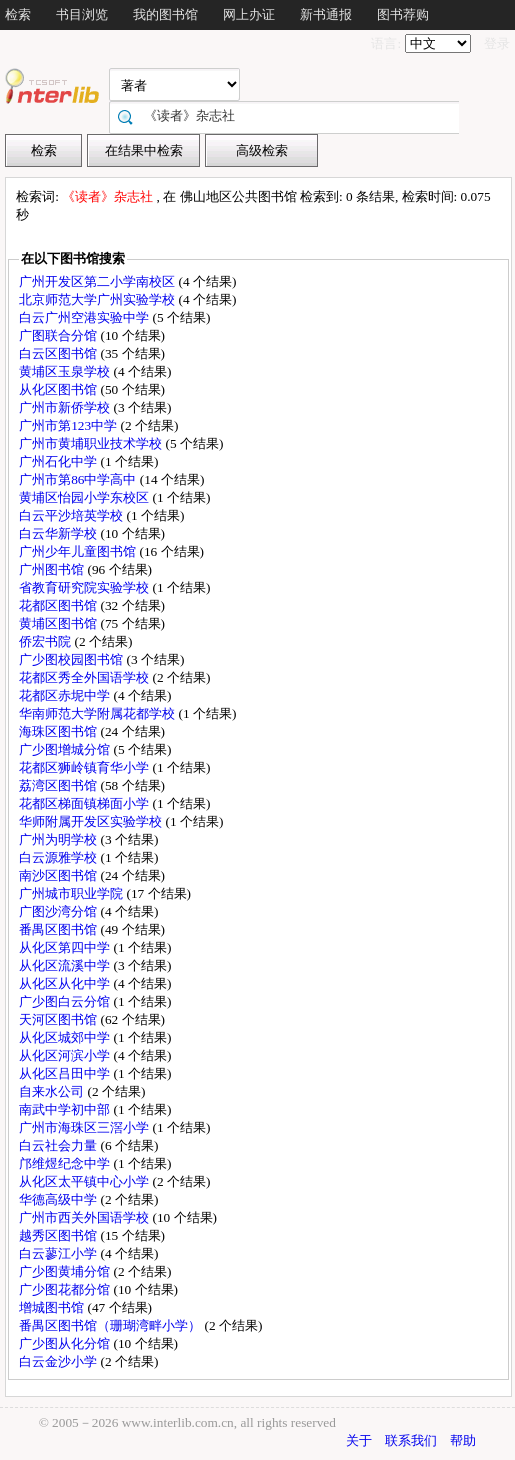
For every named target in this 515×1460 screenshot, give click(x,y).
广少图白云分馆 (66, 1001)
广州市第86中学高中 (79, 479)
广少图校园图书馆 (72, 659)
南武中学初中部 (66, 1109)
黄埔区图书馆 (59, 623)
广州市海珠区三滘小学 (85, 1127)
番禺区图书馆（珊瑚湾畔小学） (111, 1325)
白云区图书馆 (59, 353)
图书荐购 (403, 14)
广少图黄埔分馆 (66, 1271)
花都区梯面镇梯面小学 (85, 803)
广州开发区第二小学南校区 (98, 281)
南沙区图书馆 (59, 875)
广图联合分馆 (59, 335)
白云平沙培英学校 (72, 515)
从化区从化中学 (66, 983)
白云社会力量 (59, 1145)
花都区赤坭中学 (66, 695)
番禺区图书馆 (59, 929)
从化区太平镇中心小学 (85, 1181)
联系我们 (411, 1440)
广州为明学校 (59, 839)
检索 (18, 14)
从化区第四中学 (66, 947)
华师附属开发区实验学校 (92, 821)
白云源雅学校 (59, 857)
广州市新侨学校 (66, 407)
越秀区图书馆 (59, 1235)
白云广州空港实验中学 (85, 317)
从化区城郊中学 (66, 1037)
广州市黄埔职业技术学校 (92, 443)
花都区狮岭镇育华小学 (85, 767)
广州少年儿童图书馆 (79, 551)
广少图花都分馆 (66, 1289)
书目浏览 (82, 14)
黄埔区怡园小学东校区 (85, 497)
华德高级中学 (59, 1199)
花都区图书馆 (59, 605)
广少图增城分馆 (66, 749)
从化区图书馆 (59, 389)
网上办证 (249, 14)
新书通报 (326, 14)
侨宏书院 (46, 641)
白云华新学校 (59, 533)
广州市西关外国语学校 (85, 1217)
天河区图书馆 (59, 1019)
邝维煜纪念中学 (66, 1163)
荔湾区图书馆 (59, 785)
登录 (497, 43)
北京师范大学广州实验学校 (98, 299)
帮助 (463, 1440)
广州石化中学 (59, 461)
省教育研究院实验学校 (85, 587)
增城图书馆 (53, 1307)
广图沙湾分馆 (59, 911)
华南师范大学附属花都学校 (98, 713)
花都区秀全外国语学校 (85, 677)
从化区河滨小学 (66, 1055)
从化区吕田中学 (66, 1073)
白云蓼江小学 (59, 1253)
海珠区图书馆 (59, 731)
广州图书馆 (53, 569)
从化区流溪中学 (66, 965)
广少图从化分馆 (66, 1343)
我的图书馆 (165, 14)
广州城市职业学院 (72, 893)
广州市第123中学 (69, 425)
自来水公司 (53, 1091)
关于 (359, 1440)
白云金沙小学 (59, 1361)
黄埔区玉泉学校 (66, 371)
